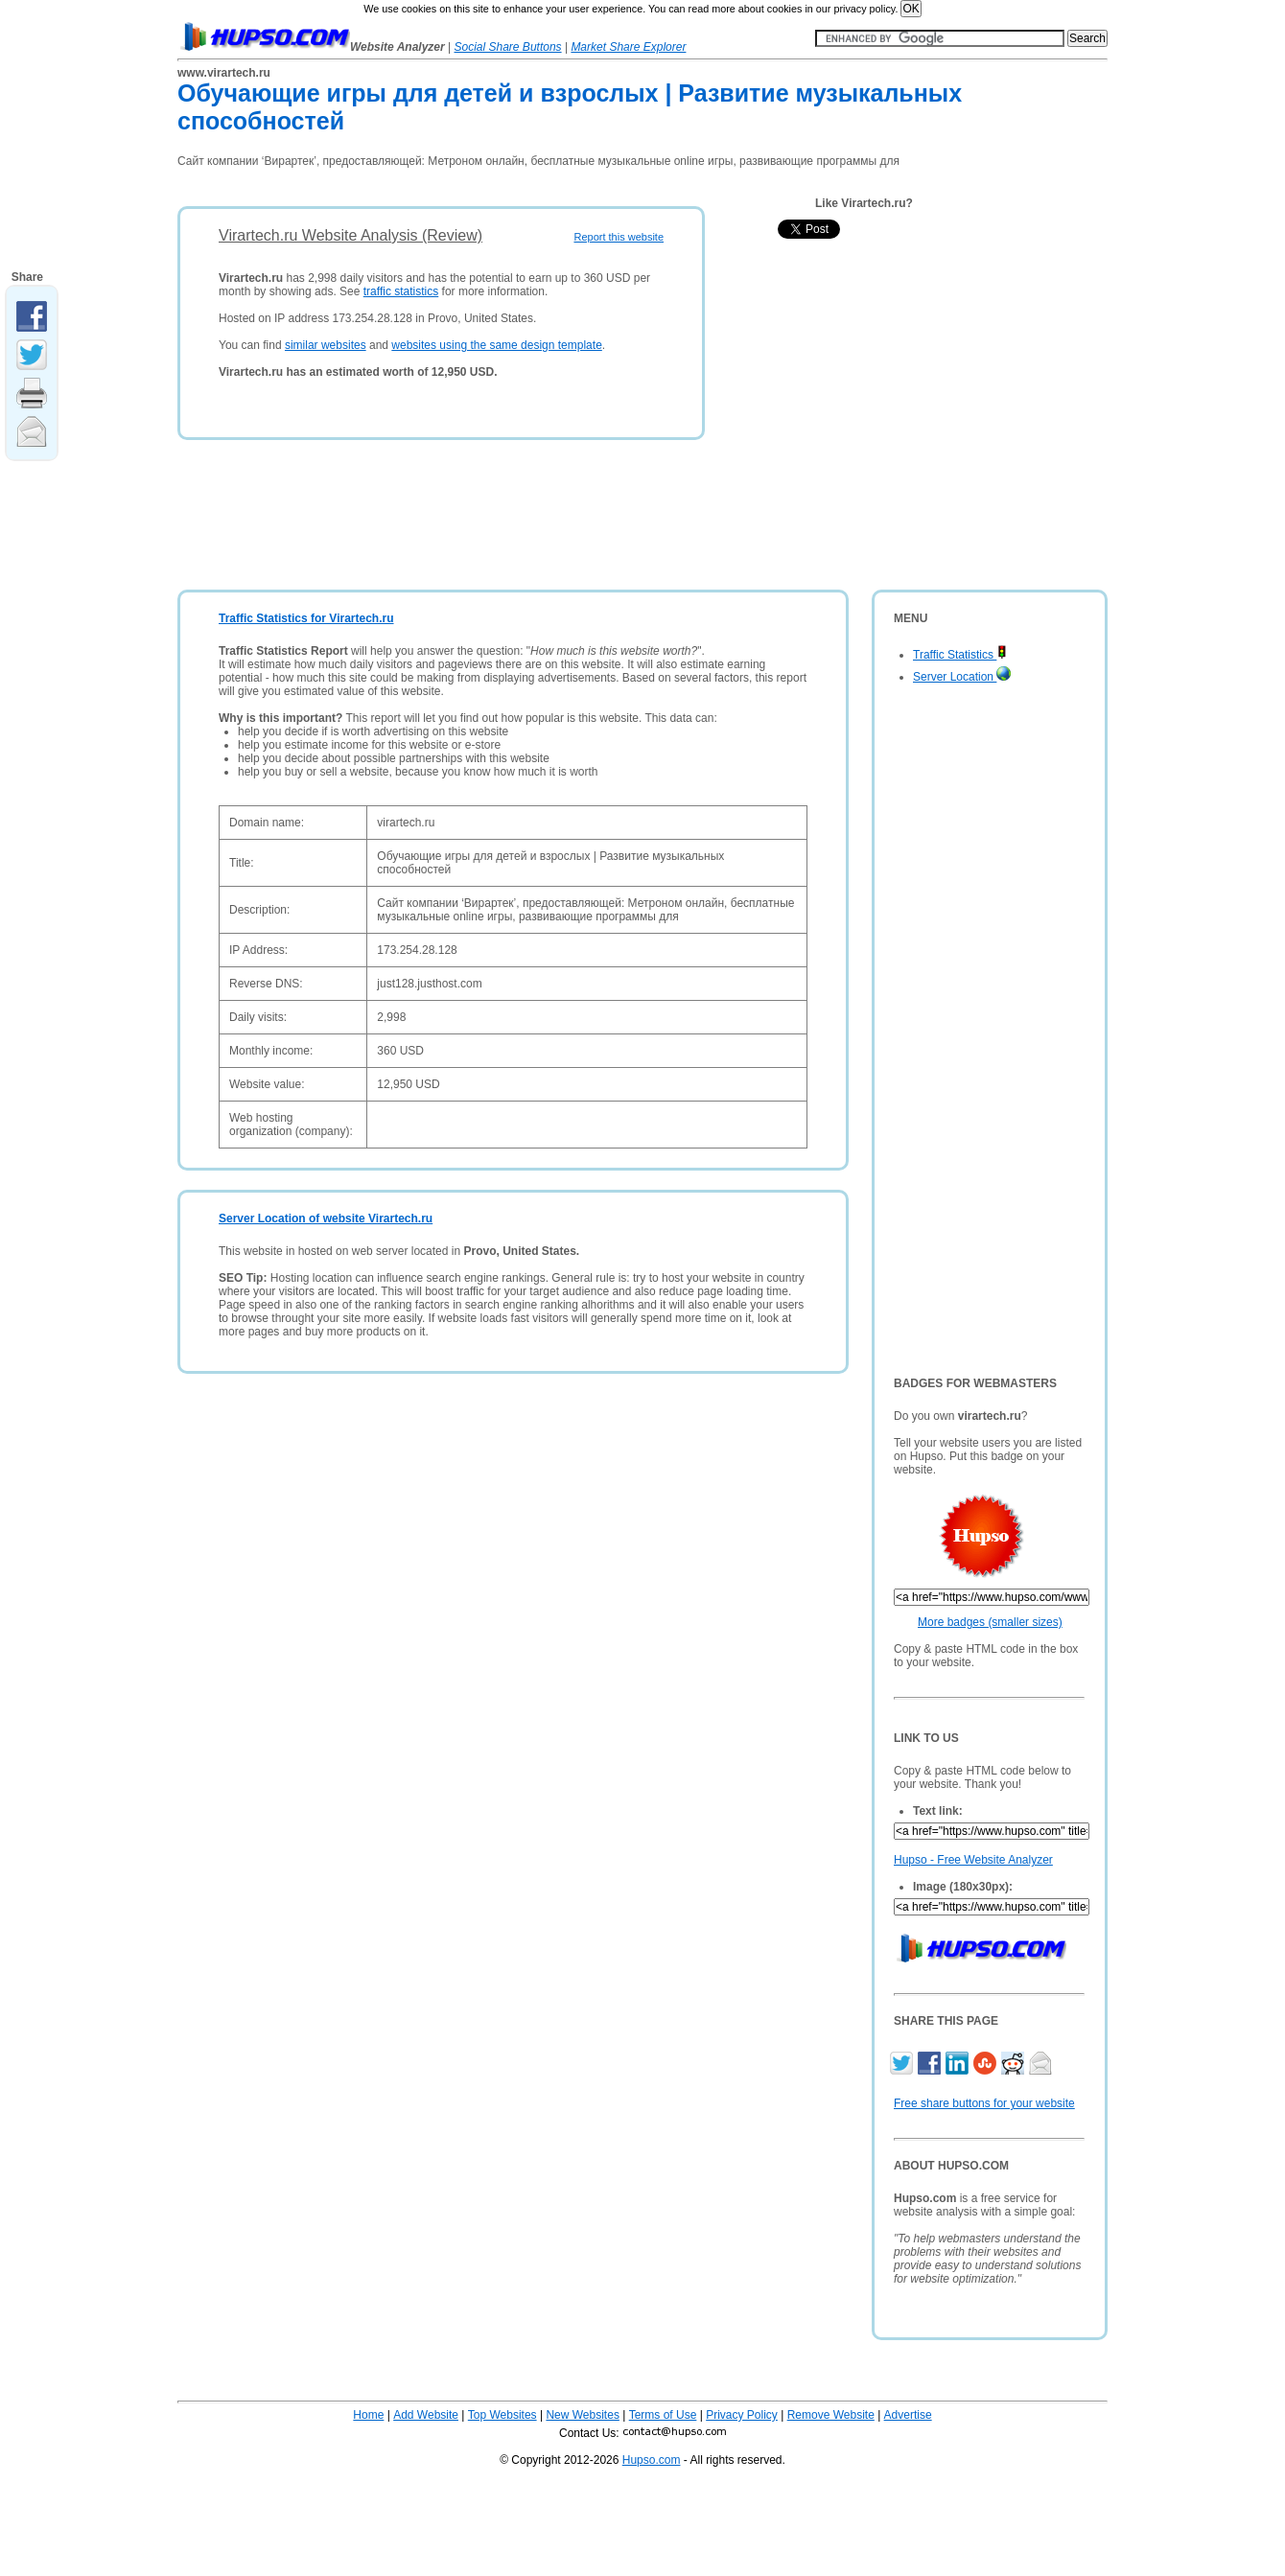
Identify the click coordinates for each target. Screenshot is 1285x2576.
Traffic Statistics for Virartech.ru (306, 618)
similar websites (325, 345)
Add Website (425, 2415)
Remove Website (831, 2415)
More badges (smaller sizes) (990, 1622)
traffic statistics (400, 291)
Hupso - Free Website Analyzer (973, 1860)
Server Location (962, 677)
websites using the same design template (496, 345)
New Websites (582, 2415)
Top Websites (502, 2415)
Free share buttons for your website (984, 2103)
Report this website (618, 237)
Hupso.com (651, 2460)
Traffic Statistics (960, 654)
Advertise (908, 2415)
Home (368, 2415)
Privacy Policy (742, 2415)
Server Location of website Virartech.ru (325, 1218)
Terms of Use (663, 2415)
